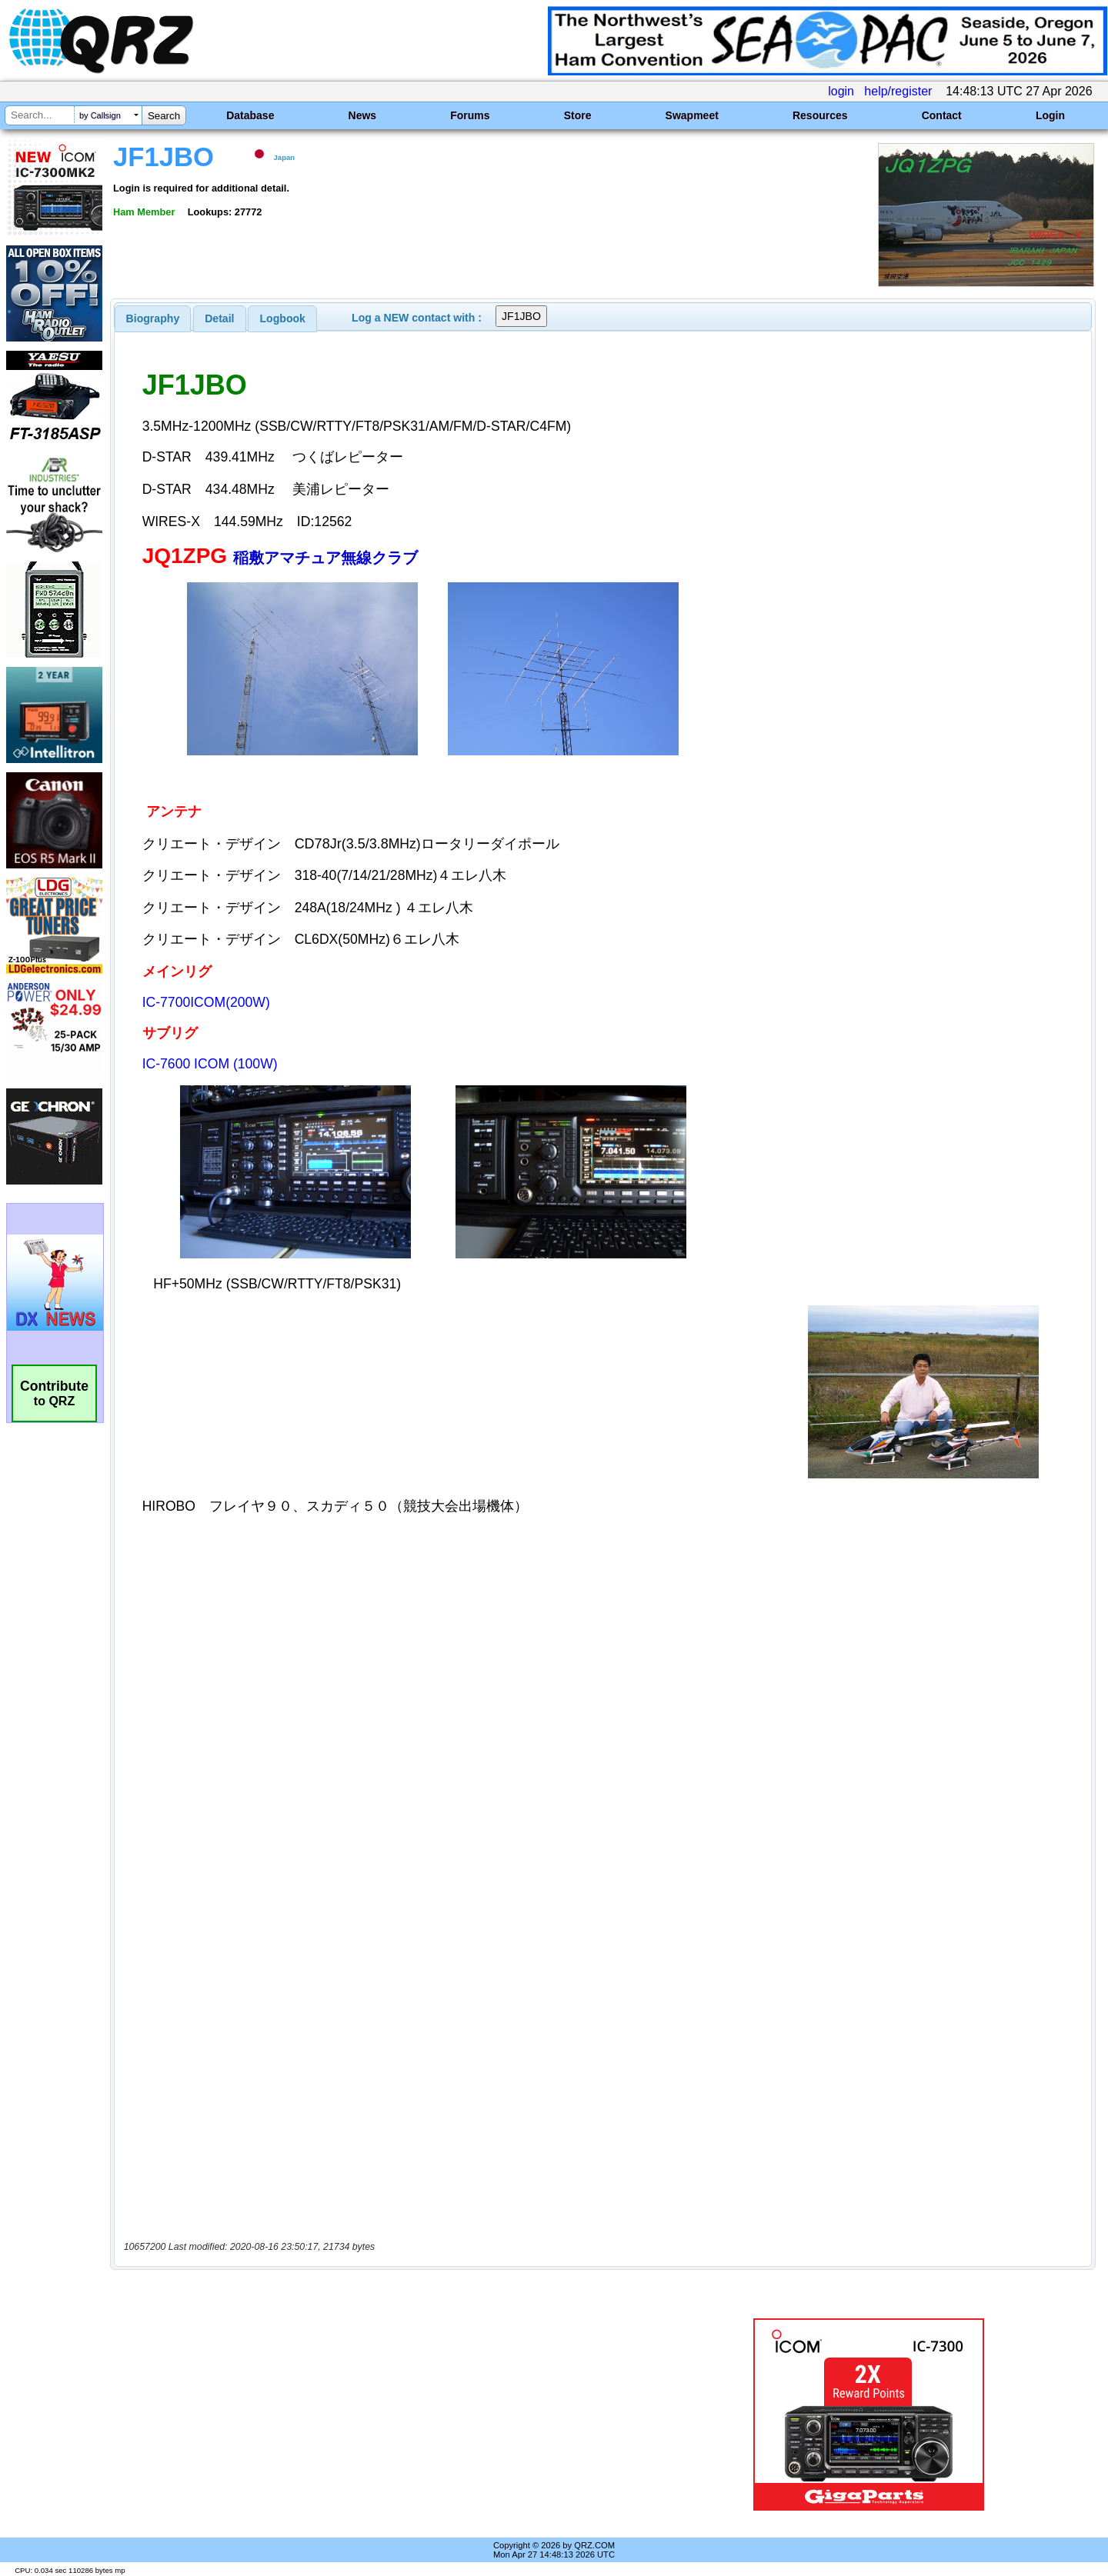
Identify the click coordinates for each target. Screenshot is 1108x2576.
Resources (820, 115)
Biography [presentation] (153, 318)
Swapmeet (692, 115)
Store (578, 115)
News (363, 115)
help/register (898, 91)
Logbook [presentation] (282, 318)
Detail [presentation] (219, 318)
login (841, 91)
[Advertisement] (388, 2414)
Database (250, 115)
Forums (469, 115)
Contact (942, 115)
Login (1050, 115)
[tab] (153, 318)
